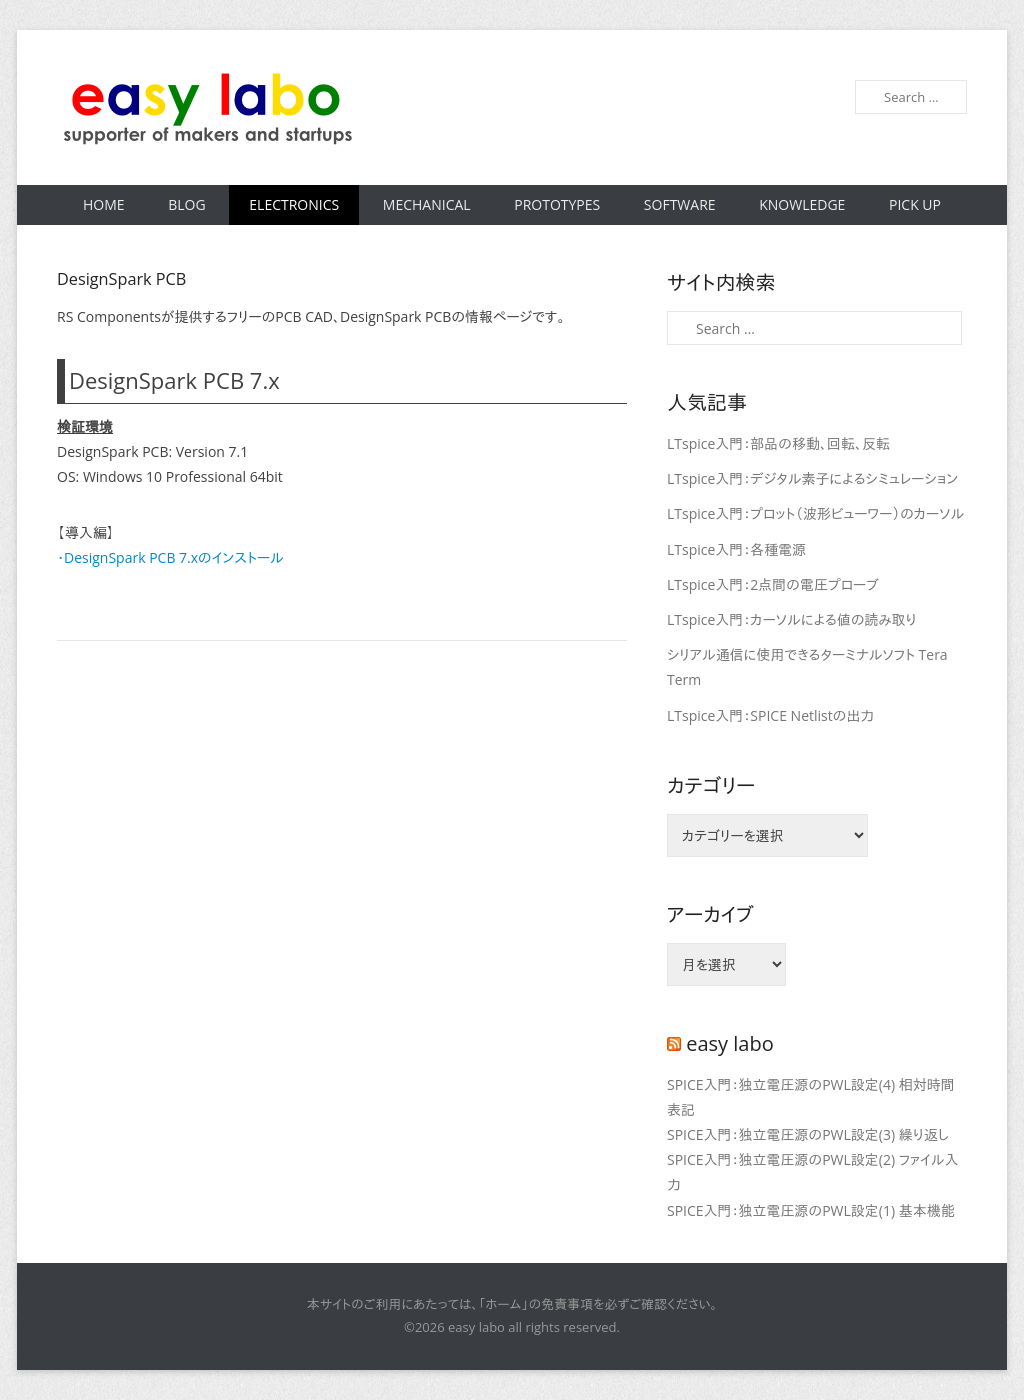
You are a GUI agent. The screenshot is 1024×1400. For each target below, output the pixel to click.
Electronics (294, 204)
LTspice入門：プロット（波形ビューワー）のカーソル (815, 513)
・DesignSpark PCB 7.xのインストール (170, 557)
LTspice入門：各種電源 (736, 549)
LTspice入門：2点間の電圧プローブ (773, 584)
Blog (186, 204)
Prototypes (557, 204)
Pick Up (915, 204)
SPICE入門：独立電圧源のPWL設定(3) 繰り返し (808, 1134)
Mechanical (427, 204)
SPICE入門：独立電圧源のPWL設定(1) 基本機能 (811, 1210)
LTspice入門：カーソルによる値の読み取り (792, 619)
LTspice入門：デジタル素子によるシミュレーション (812, 478)
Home (104, 204)
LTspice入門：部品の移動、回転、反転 (778, 443)
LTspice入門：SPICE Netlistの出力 (770, 715)
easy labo (730, 1043)
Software (680, 204)
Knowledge (802, 204)
